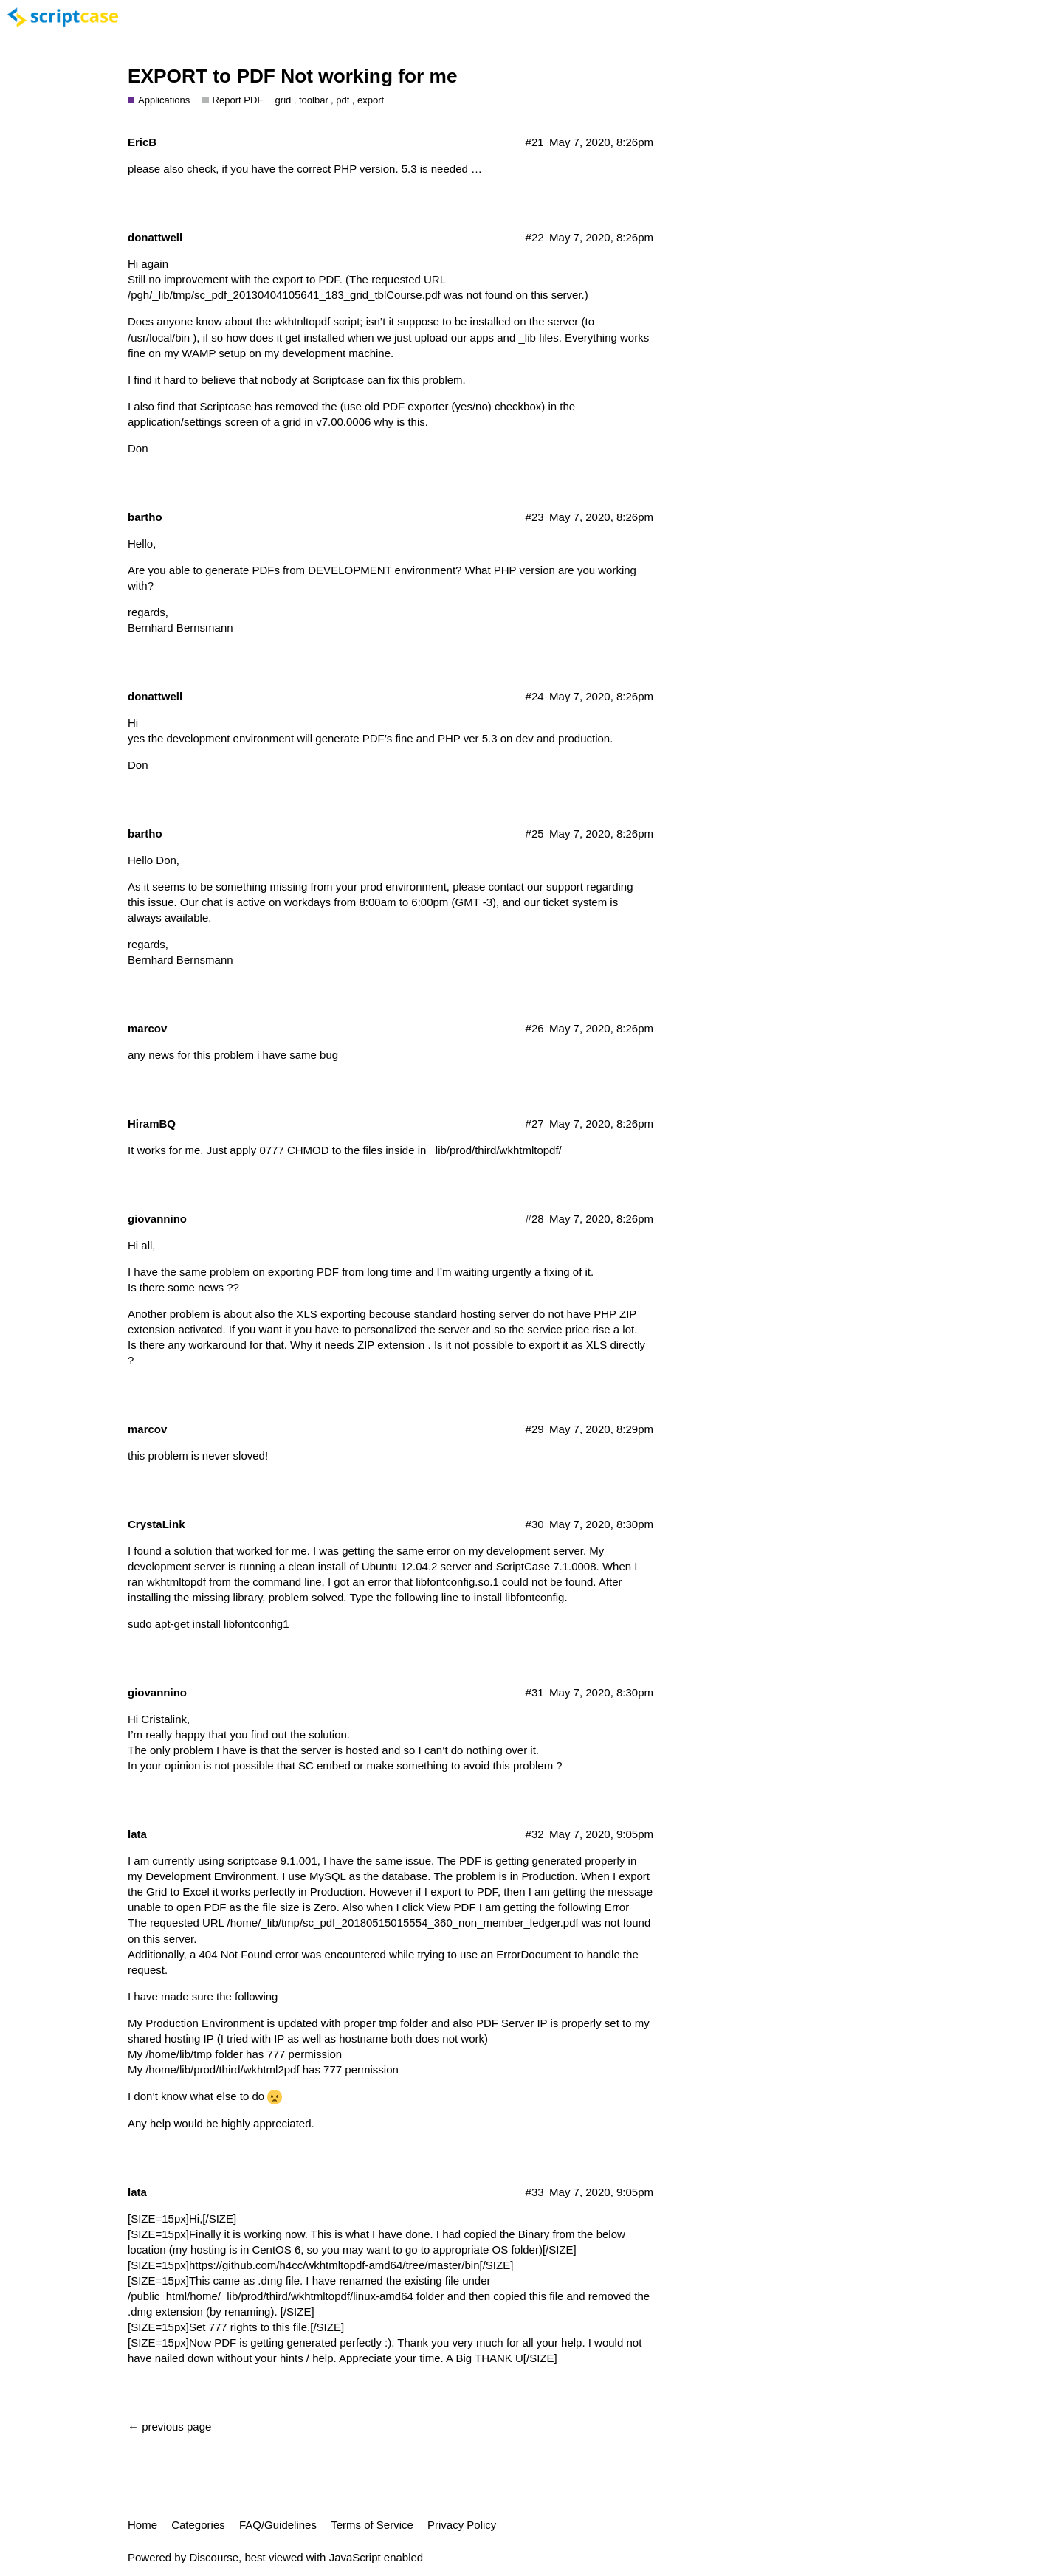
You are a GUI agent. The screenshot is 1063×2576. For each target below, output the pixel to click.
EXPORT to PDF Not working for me (293, 76)
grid (283, 100)
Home (142, 2524)
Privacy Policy (461, 2524)
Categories (198, 2524)
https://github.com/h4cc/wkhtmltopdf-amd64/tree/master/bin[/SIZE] (351, 2265)
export (370, 100)
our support (555, 886)
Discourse (213, 2557)
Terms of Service (372, 2524)
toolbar (313, 100)
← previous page (169, 2426)
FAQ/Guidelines (278, 2524)
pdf (342, 100)
